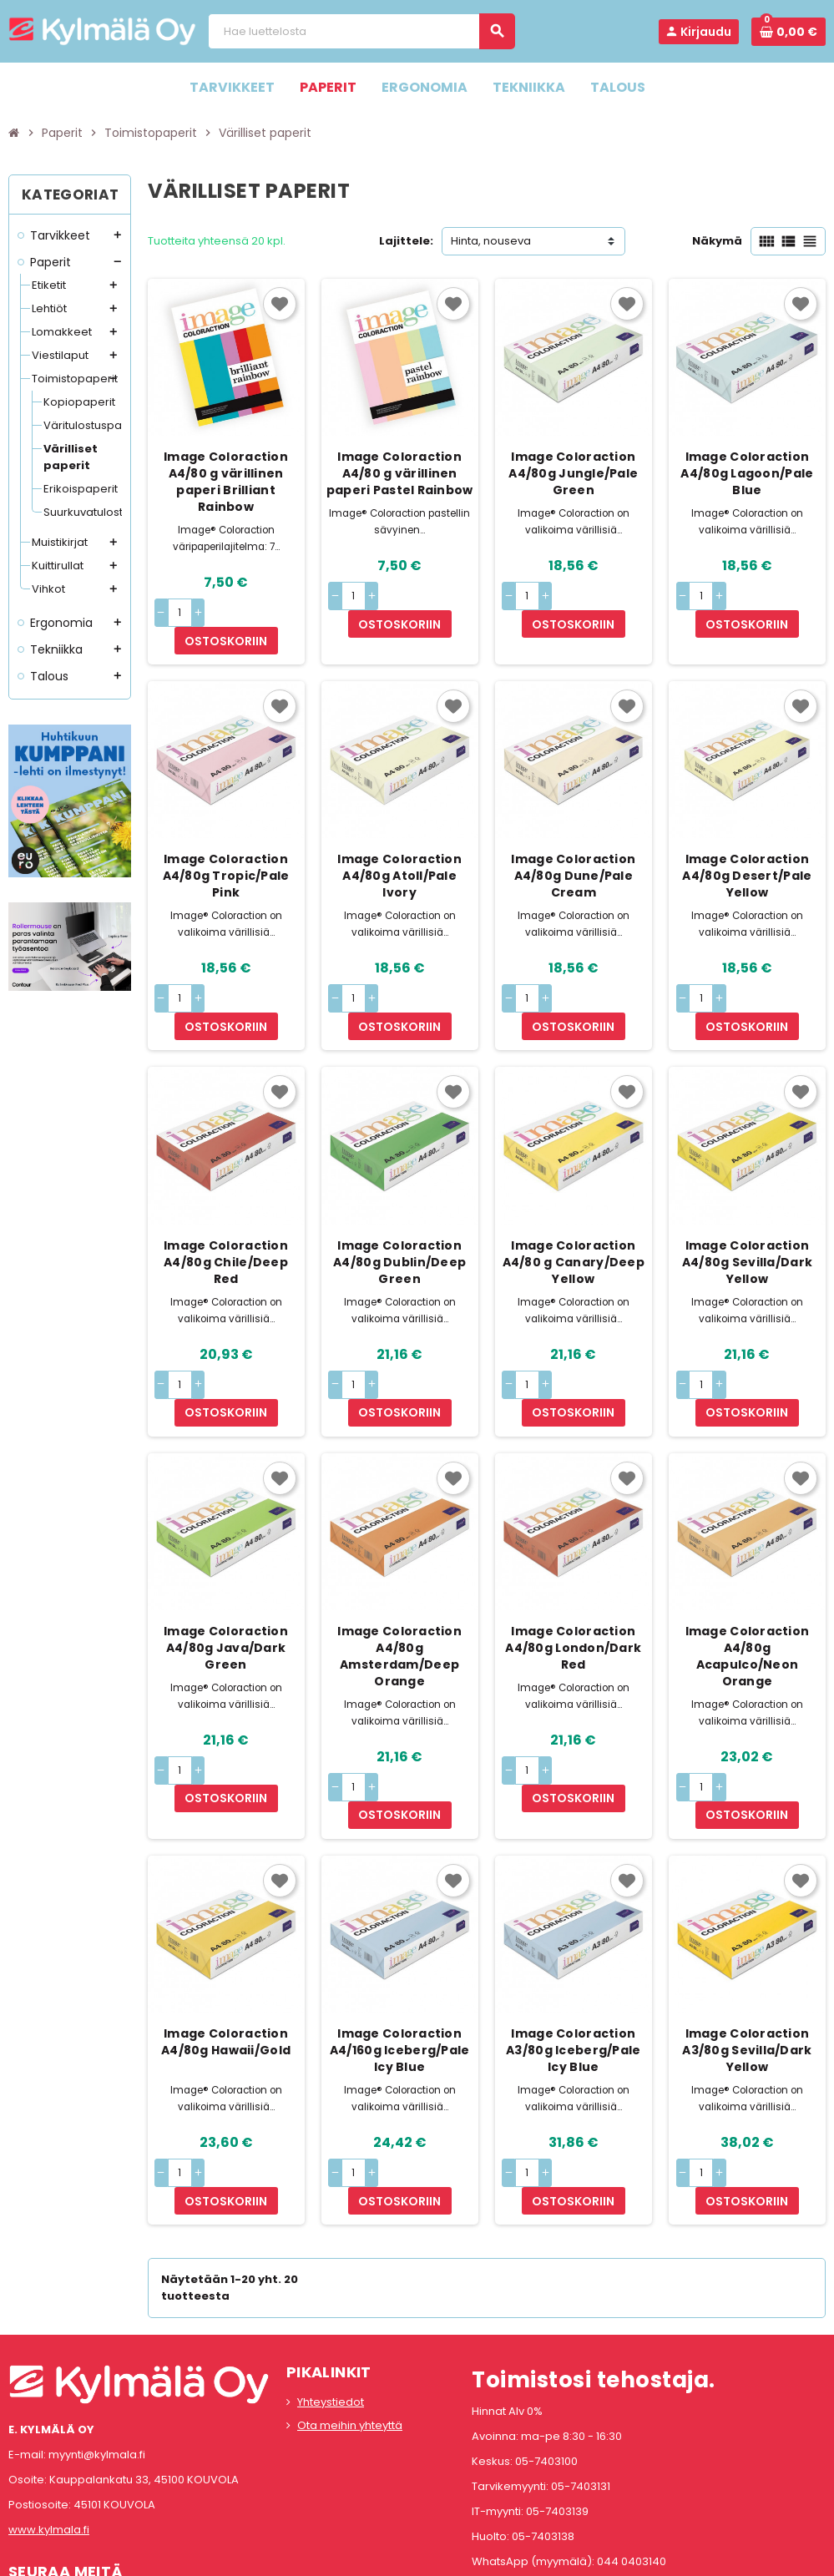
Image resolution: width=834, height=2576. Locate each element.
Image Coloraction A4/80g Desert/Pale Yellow (746, 848)
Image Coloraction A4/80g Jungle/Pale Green (573, 473)
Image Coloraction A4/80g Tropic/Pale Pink (226, 848)
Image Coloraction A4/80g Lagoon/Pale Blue (746, 473)
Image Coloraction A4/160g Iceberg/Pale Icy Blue (400, 1940)
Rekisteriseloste (342, 2555)
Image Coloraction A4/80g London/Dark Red (573, 1565)
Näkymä (717, 241)
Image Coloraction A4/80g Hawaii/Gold (226, 1931)
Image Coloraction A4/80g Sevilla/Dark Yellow (747, 1206)
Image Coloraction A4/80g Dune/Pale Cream (573, 848)
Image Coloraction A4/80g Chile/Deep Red (226, 1206)
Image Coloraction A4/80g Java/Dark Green (226, 1565)
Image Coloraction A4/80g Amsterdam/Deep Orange (399, 1573)
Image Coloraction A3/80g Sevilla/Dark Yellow (746, 1940)
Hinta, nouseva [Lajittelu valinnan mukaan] (491, 241)
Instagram (69, 2471)
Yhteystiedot (330, 2264)
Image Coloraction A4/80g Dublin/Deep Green (399, 1206)
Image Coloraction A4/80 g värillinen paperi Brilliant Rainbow (226, 481)
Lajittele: (406, 241)
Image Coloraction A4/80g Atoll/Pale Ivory (399, 848)
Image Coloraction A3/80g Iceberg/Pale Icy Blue (573, 1940)
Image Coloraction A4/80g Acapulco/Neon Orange (747, 1573)
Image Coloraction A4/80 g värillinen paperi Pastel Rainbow (399, 473)
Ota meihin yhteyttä (349, 2288)
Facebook (25, 2471)
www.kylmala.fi (48, 2392)
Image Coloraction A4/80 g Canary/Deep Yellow (573, 1206)
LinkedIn (113, 2471)
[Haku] (361, 31)
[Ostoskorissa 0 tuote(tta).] (788, 32)
